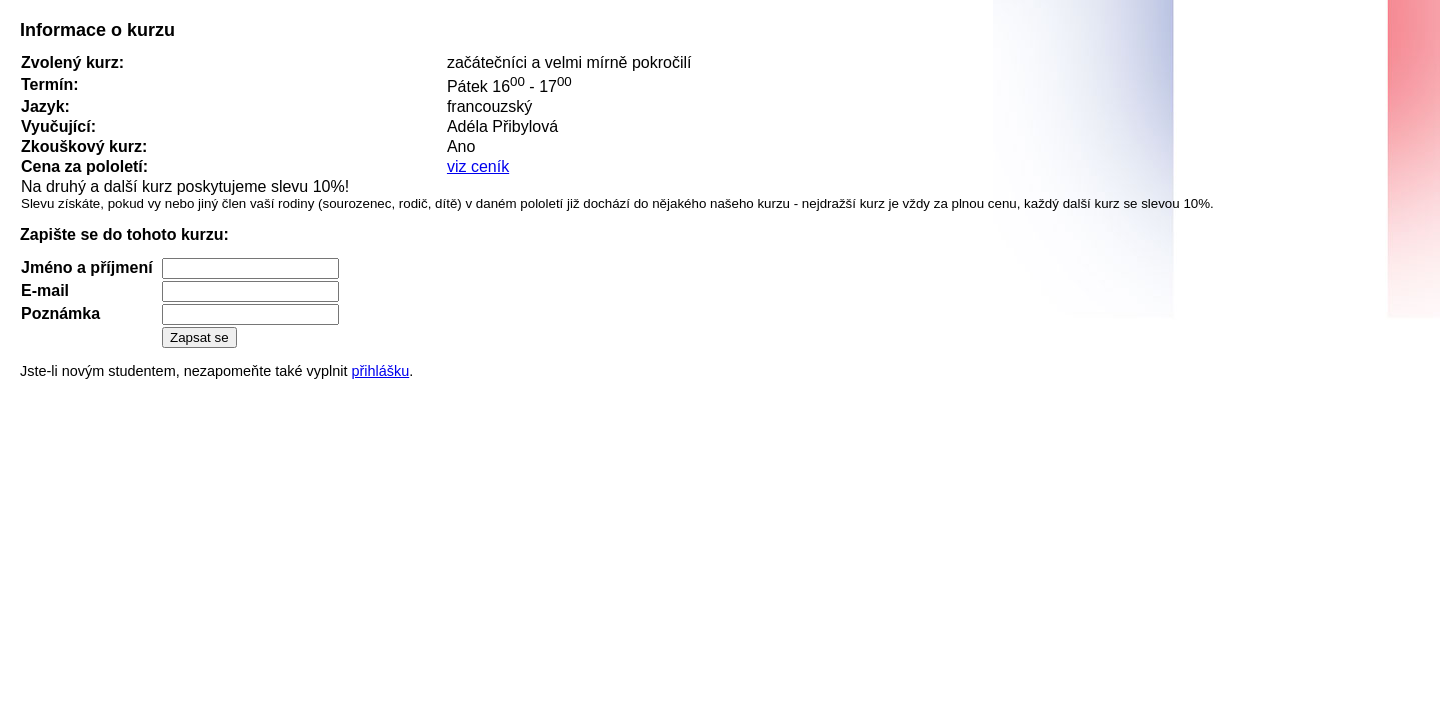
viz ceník (478, 166)
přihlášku (380, 371)
